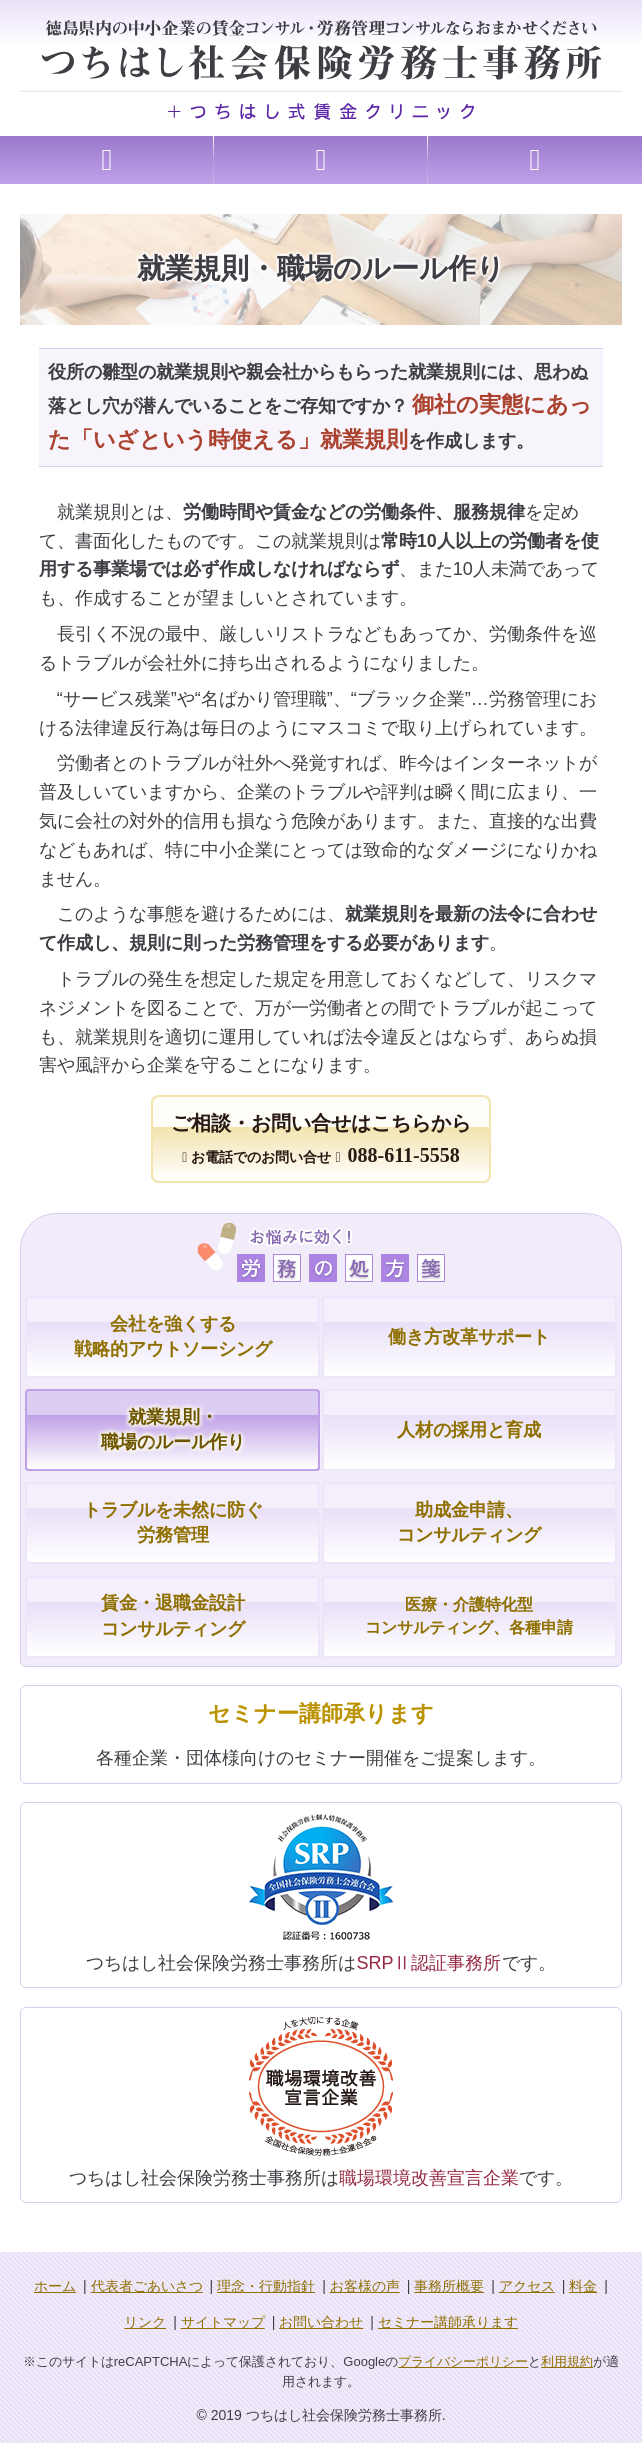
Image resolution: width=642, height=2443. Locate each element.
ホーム (55, 2286)
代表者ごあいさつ (147, 2286)
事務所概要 (449, 2286)
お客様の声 (365, 2286)
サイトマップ (223, 2322)
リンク (145, 2322)
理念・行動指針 (266, 2286)
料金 (583, 2286)
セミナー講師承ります (448, 2322)
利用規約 (567, 2361)
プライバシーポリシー (463, 2361)
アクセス (527, 2286)
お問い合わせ (321, 2322)
